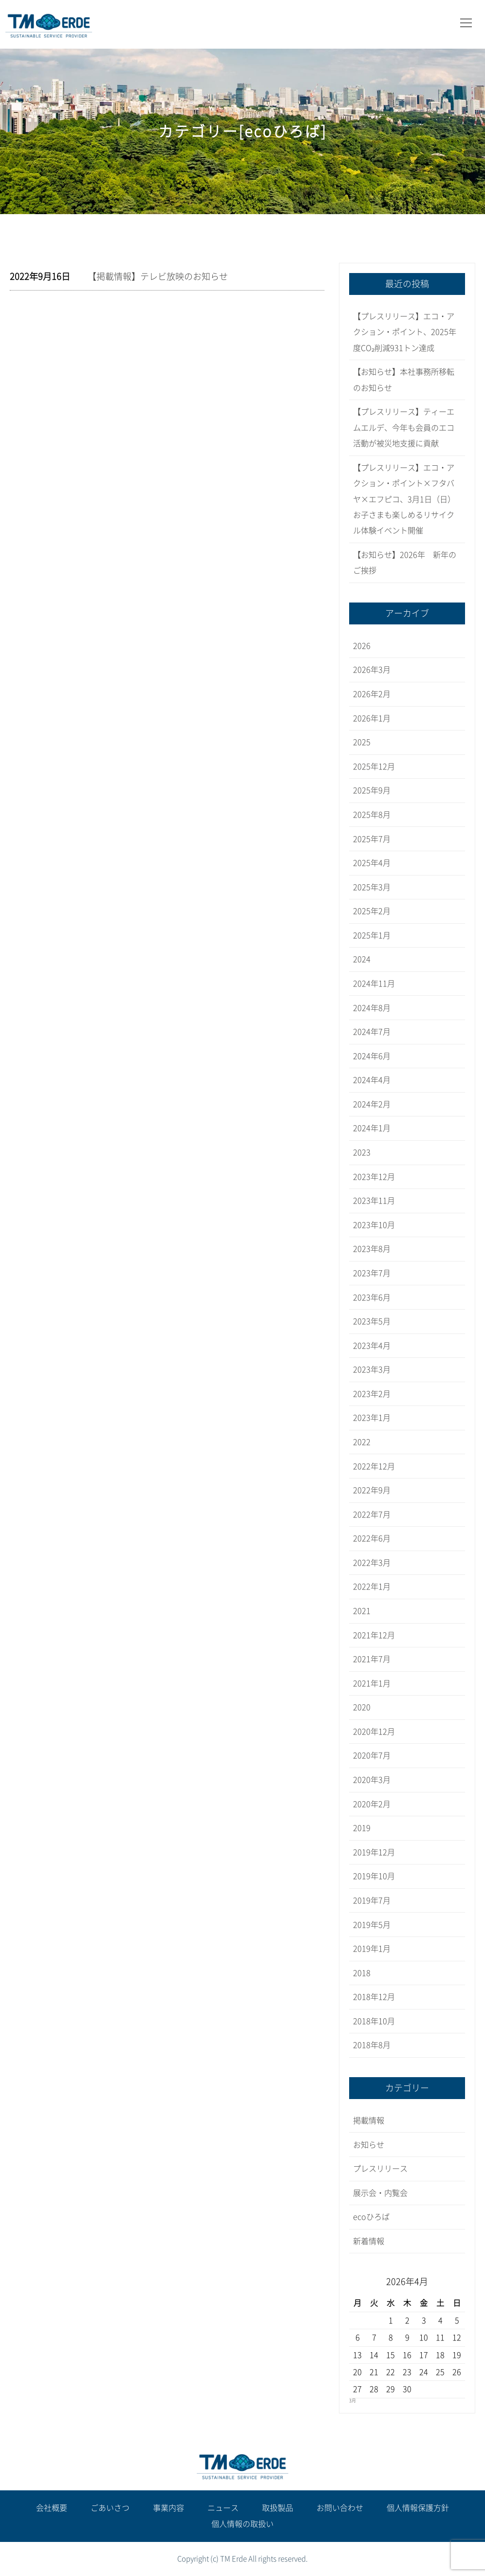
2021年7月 (372, 1659)
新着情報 (368, 2241)
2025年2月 (372, 911)
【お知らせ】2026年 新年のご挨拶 (404, 562)
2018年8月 (372, 2045)
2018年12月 (374, 1997)
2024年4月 (372, 1080)
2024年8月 (372, 1008)
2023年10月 (374, 1225)
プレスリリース (380, 2169)
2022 (362, 1442)
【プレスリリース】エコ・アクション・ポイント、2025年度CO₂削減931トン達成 (404, 332)
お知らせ (368, 2145)
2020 (362, 1707)
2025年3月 (372, 887)
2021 (362, 1611)
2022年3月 (372, 1563)
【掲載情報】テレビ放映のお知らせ (158, 276)
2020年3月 (372, 1780)
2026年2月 (372, 694)
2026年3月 (372, 670)
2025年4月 (372, 863)
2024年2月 (372, 1104)
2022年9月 (372, 1490)
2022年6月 (372, 1538)
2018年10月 (374, 2021)
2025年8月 (372, 815)
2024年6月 (372, 1056)
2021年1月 (372, 1683)
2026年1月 (372, 718)
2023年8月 (372, 1249)
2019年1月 (372, 1949)
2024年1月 (372, 1128)
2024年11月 (374, 983)
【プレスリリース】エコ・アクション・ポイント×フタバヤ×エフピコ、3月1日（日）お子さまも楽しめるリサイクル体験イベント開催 (404, 499)
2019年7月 (372, 1900)
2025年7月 (372, 839)
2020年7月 (372, 1755)
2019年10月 (374, 1876)
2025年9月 (372, 790)
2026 (362, 646)
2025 (362, 742)
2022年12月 (374, 1466)
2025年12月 (374, 766)
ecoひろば (371, 2217)
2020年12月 (374, 1732)
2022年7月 (372, 1514)
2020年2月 (372, 1804)
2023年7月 (372, 1273)
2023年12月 (374, 1177)
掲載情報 (368, 2120)
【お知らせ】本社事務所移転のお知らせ (403, 379)
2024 (362, 959)
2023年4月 (372, 1346)
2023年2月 (372, 1394)
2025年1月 (372, 935)
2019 (362, 1828)
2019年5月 (372, 1925)
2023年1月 (372, 1418)
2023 (362, 1152)
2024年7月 (372, 1032)
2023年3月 (372, 1369)
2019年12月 (374, 1852)
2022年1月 (372, 1586)
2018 (362, 1973)
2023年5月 (372, 1321)
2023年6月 (372, 1297)
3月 (352, 2400)
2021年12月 (374, 1635)
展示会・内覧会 (380, 2193)
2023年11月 (374, 1201)
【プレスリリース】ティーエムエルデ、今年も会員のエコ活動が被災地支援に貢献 (403, 427)
